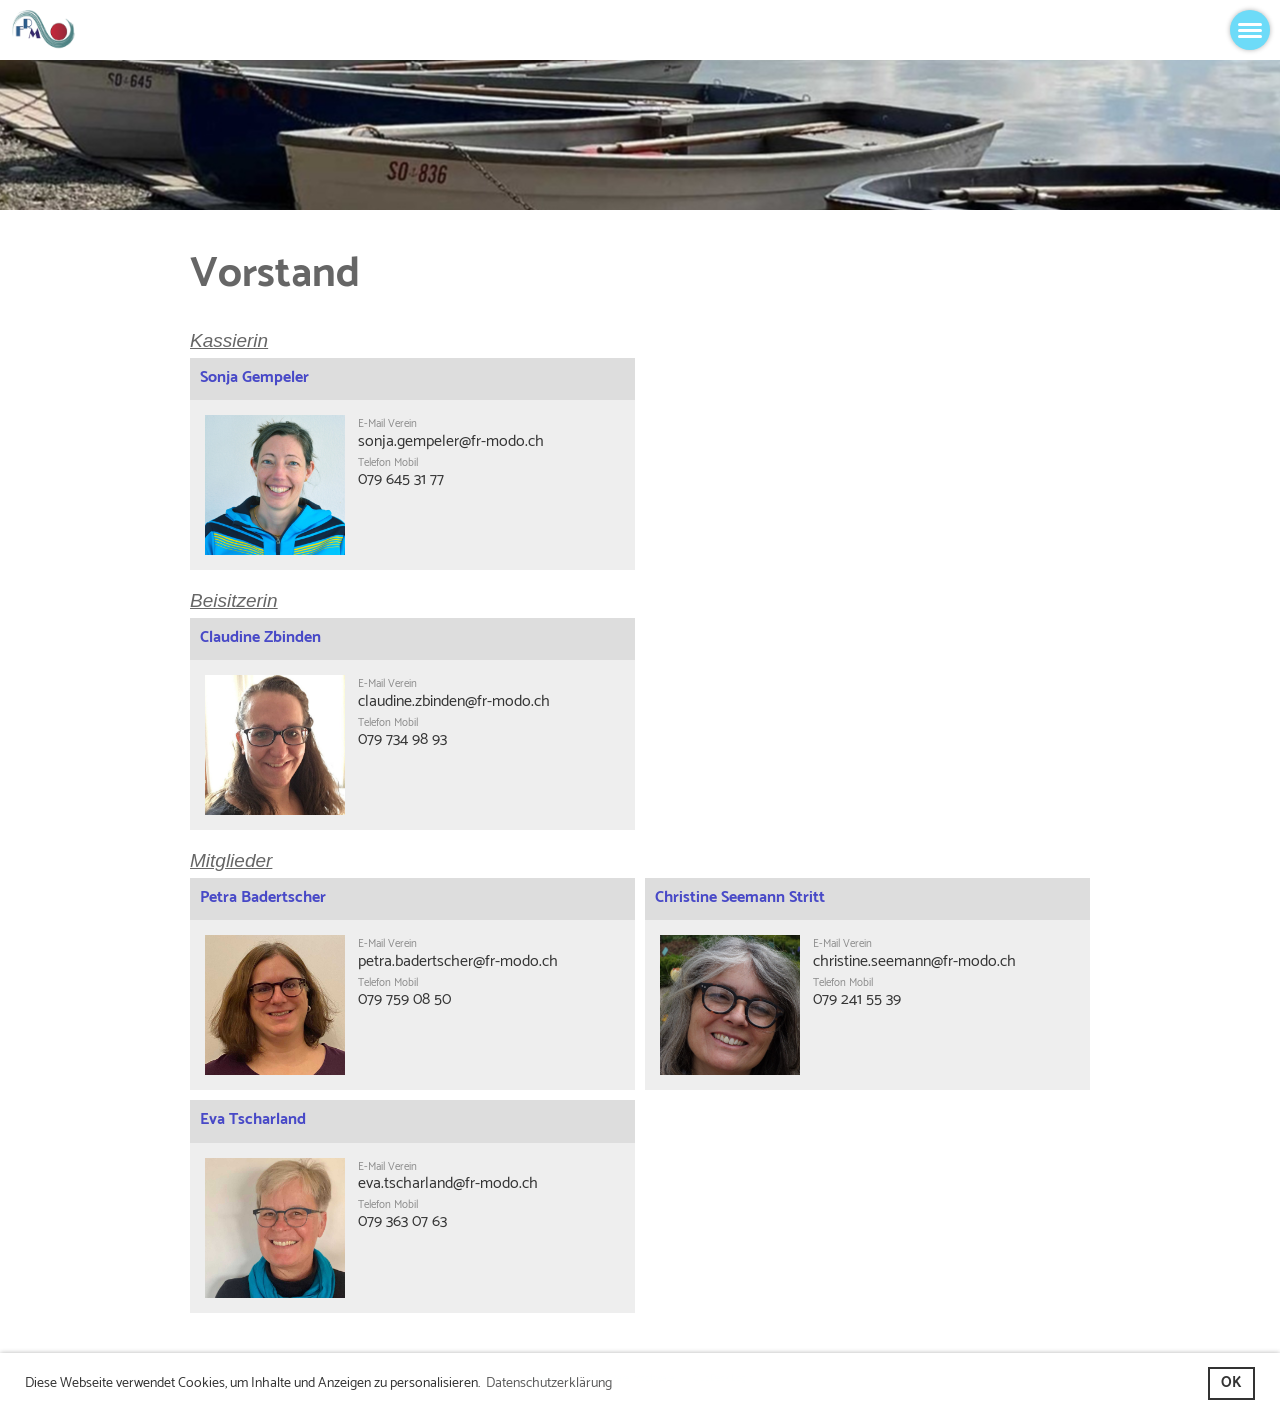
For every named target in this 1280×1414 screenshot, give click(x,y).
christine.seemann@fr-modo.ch (914, 961)
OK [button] (1231, 1383)
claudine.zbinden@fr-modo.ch (454, 701)
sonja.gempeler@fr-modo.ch (451, 441)
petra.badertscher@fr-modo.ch (458, 961)
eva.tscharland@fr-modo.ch (448, 1183)
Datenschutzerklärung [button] (549, 1383)
